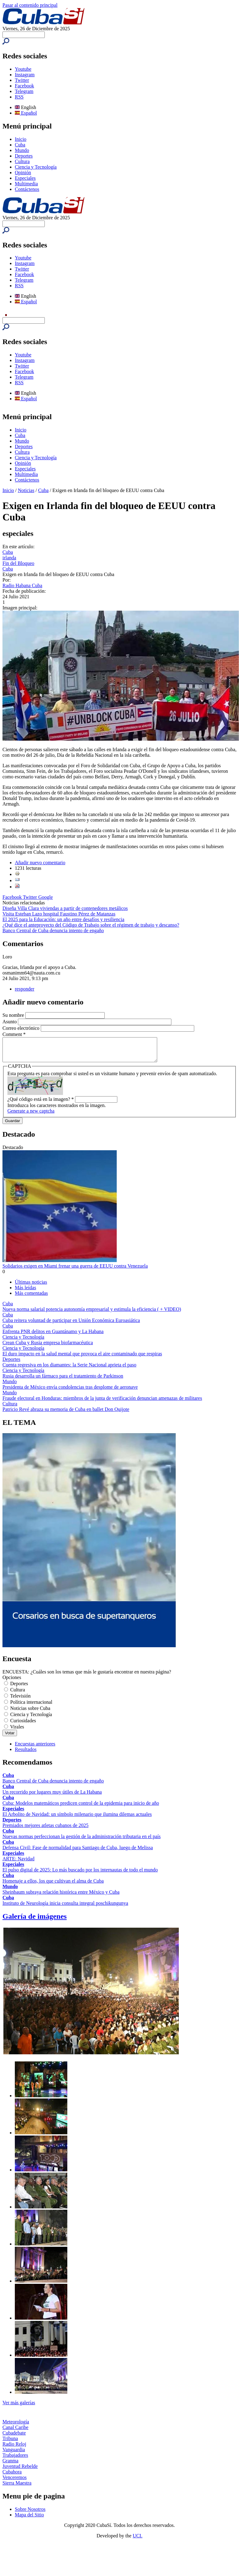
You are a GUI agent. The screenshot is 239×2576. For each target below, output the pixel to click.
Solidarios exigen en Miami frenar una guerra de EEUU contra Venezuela (75, 1270)
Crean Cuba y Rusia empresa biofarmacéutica (47, 1347)
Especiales (25, 178)
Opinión (23, 172)
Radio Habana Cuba (22, 585)
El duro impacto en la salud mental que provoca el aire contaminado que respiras (82, 1358)
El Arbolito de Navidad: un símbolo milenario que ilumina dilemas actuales (77, 1818)
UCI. (138, 2540)
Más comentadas (31, 1297)
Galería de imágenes (34, 1921)
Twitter (22, 80)
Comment (14, 1034)
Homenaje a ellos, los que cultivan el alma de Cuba (53, 1885)
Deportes (24, 155)
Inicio (20, 139)
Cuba (20, 144)
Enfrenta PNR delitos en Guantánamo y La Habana (52, 1336)
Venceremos (14, 2482)
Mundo (22, 150)
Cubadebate (14, 2437)
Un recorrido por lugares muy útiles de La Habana (52, 1796)
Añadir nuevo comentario (40, 862)
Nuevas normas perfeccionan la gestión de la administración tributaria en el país (81, 1841)
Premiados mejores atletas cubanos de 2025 (45, 1830)
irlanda (9, 557)
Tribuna (10, 2443)
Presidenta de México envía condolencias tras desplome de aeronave (70, 1391)
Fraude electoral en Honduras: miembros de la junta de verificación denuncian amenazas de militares (102, 1402)
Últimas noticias (31, 1286)
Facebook (24, 85)
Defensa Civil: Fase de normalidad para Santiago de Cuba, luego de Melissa (77, 1852)
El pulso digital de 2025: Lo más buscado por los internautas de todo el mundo (80, 1874)
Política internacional (31, 1706)
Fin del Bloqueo (18, 563)
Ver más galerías (18, 2407)
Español (26, 113)
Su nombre (13, 1015)
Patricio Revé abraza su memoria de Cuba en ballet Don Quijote (65, 1413)
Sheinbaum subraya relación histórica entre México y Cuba (61, 1896)
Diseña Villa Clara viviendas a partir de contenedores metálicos (65, 908)
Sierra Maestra (16, 2487)
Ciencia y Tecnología (36, 167)
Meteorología (15, 2426)
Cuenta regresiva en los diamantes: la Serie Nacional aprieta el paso (69, 1369)
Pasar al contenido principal (29, 5)
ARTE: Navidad (18, 1863)
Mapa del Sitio (29, 2519)
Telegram (24, 91)
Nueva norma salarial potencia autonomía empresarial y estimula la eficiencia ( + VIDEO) (91, 1313)
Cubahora (12, 2476)
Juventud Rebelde (20, 2470)
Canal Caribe (15, 2432)
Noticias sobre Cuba (30, 1712)
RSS (19, 96)
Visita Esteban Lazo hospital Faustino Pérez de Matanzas (58, 913)
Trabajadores (15, 2459)
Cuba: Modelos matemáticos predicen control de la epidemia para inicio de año (80, 1807)
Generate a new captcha (30, 1115)
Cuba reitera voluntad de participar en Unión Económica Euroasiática (71, 1325)
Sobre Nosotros (30, 2513)
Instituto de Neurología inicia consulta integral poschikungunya (65, 1907)
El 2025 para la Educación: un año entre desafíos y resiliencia (63, 919)
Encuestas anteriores (35, 1748)
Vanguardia (13, 2454)
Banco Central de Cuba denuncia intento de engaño (53, 930)
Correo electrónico (21, 1028)
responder (24, 988)
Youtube (23, 69)
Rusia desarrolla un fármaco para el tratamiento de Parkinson (62, 1380)
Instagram (25, 74)
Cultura (22, 161)
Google (45, 897)
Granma (10, 2465)
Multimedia (26, 183)
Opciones (11, 1682)
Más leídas (25, 1292)
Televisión (20, 1700)
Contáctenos (27, 189)
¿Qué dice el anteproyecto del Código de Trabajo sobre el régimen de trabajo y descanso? (90, 925)
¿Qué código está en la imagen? (40, 1103)
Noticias (26, 490)
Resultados (25, 1754)
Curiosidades (23, 1725)
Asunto (10, 1021)
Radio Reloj (14, 2448)
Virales (17, 1731)
